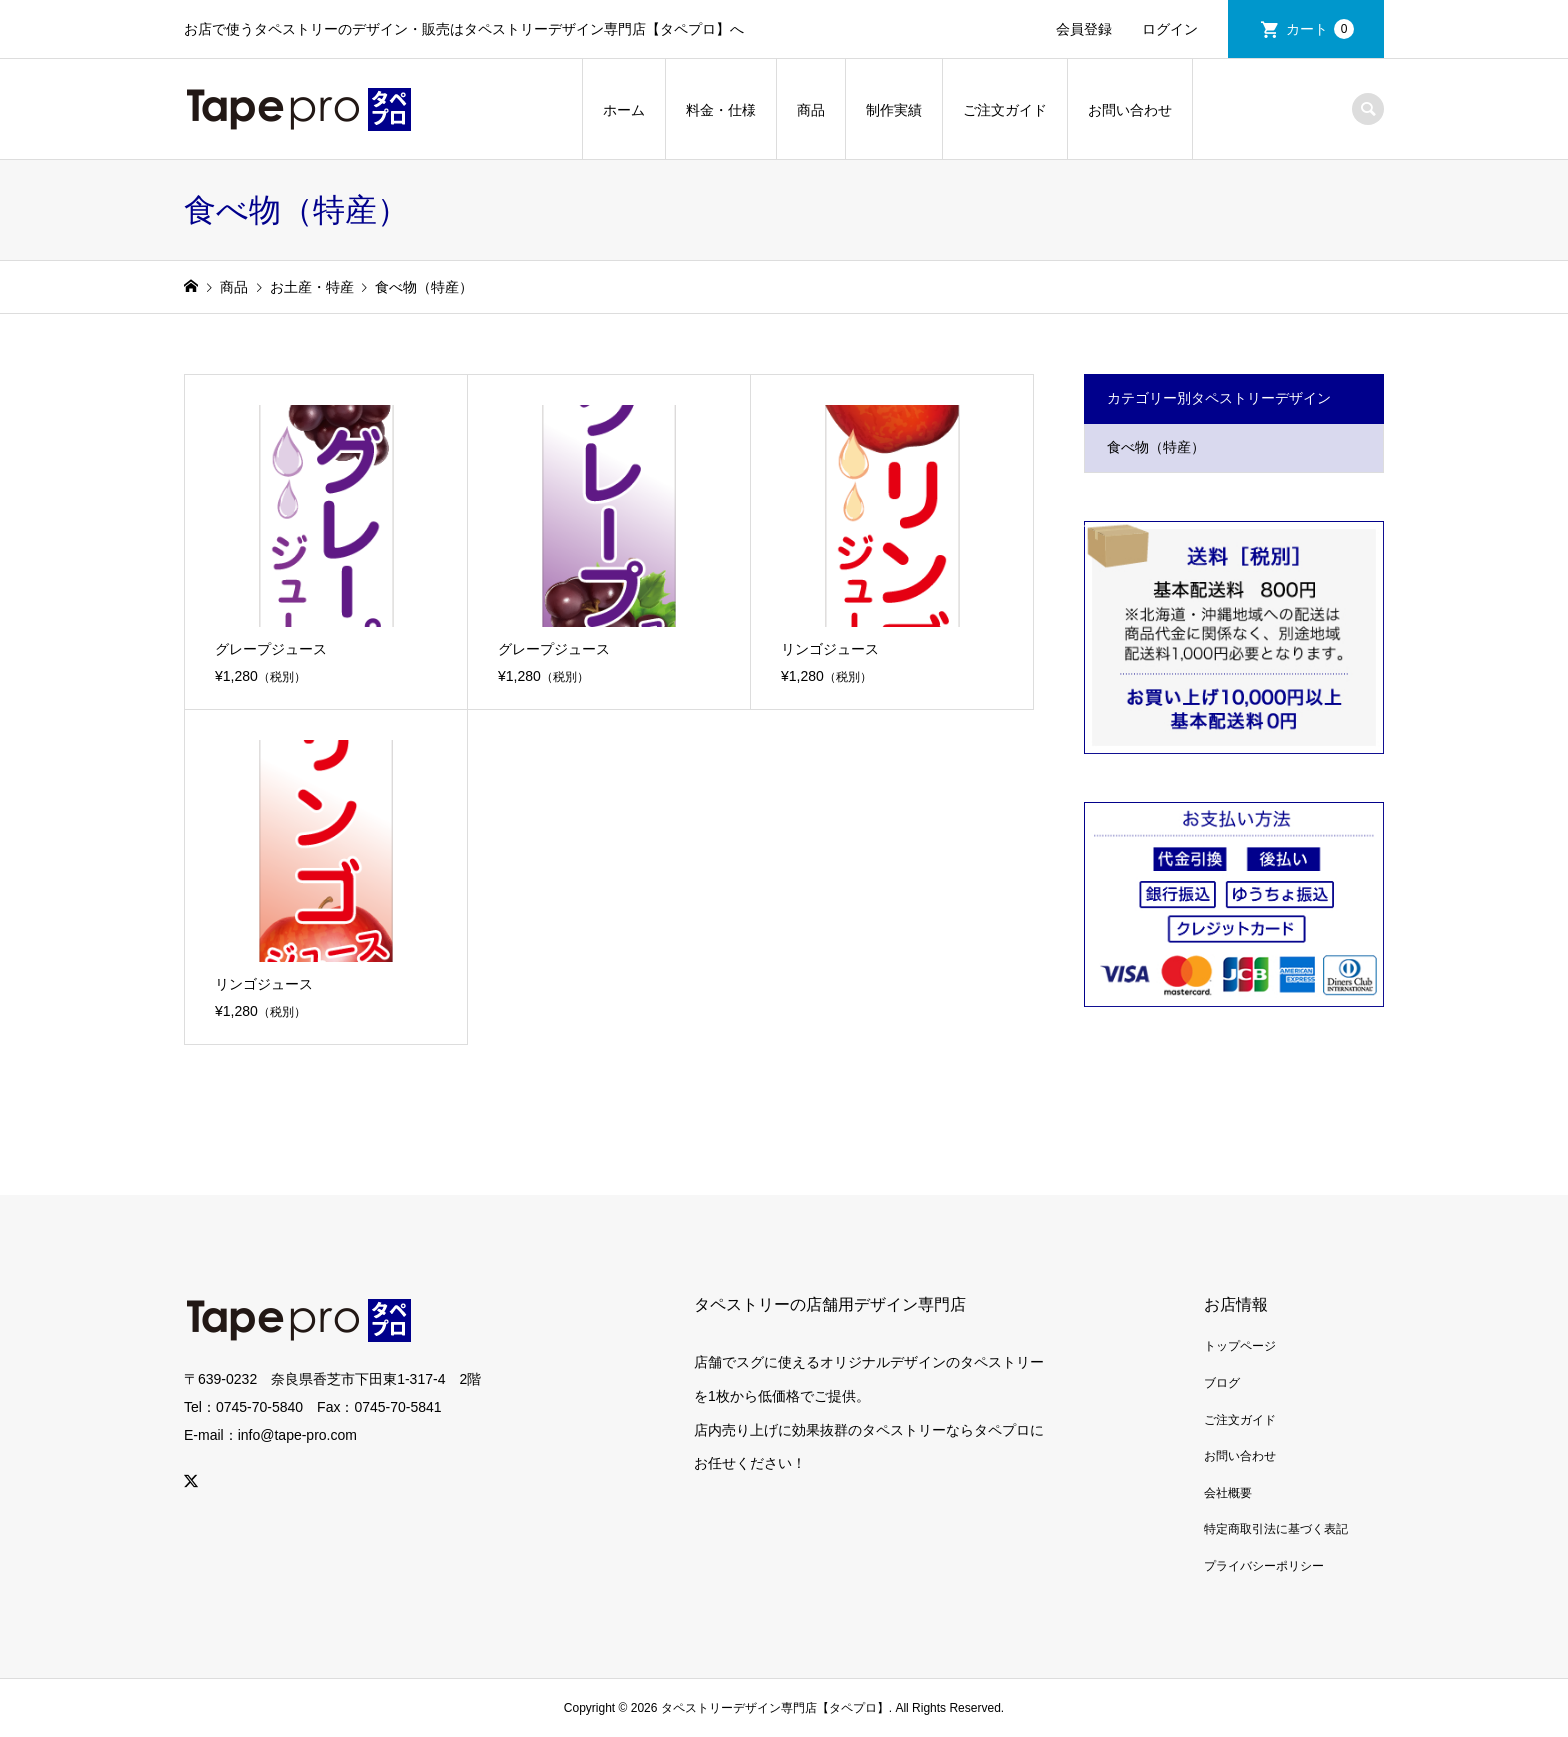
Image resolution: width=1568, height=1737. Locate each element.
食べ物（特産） (1156, 447)
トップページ (1240, 1346)
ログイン (1170, 29)
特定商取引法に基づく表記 (1276, 1529)
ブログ (1222, 1383)
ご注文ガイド (1005, 110)
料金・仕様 (721, 110)
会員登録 (1084, 29)
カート (1320, 29)
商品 (811, 110)
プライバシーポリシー (1264, 1566)
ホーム (624, 110)
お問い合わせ (1130, 110)
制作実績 (894, 110)
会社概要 (1228, 1493)
